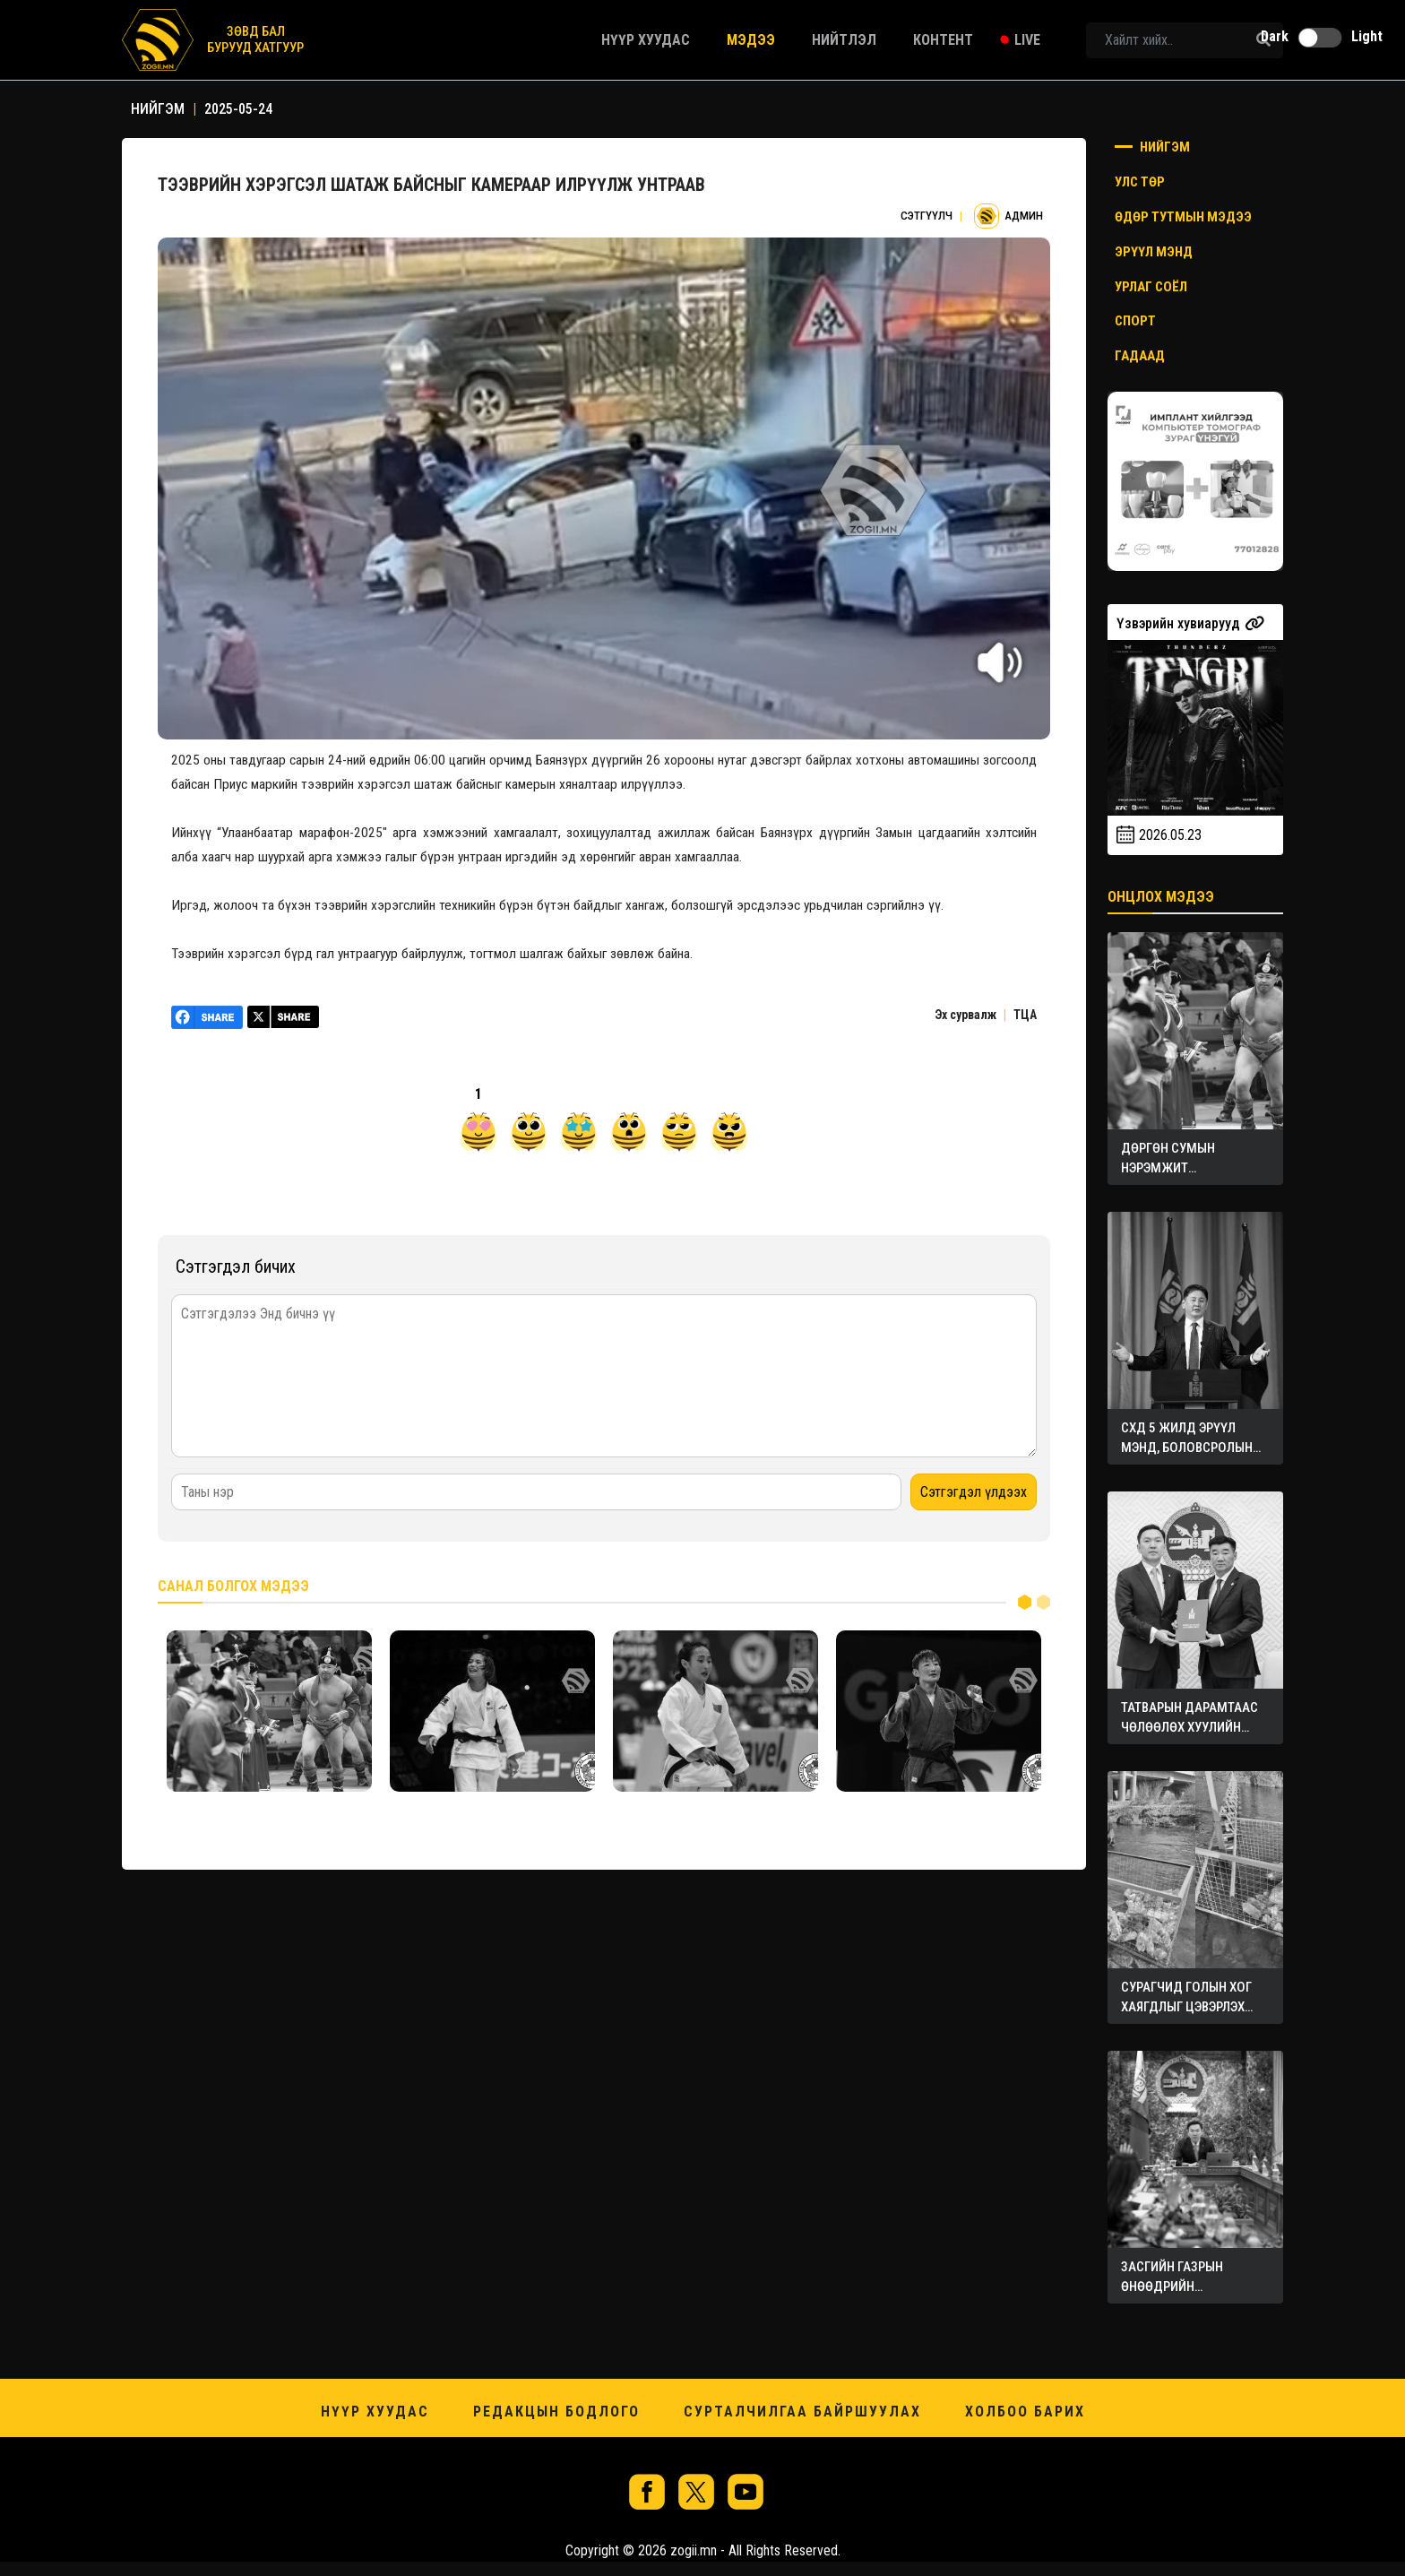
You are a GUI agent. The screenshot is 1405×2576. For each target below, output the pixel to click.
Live (1027, 39)
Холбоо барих (1025, 2411)
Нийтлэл (844, 39)
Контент (943, 39)
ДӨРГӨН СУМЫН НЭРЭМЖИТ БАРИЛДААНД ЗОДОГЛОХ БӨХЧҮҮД (1182, 1159)
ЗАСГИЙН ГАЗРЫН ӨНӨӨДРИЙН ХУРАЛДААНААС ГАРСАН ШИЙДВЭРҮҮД (1192, 2277)
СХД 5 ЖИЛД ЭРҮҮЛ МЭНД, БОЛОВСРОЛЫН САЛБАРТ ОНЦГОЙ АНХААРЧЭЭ (1187, 1438)
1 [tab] (1024, 1601)
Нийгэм (1152, 147)
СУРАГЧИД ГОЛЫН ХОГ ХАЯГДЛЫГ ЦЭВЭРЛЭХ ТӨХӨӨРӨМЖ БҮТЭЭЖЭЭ (1191, 1998)
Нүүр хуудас (645, 39)
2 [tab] (1043, 1601)
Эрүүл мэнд (1154, 252)
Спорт (1135, 321)
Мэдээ (751, 39)
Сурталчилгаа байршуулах (802, 2411)
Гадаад (1140, 356)
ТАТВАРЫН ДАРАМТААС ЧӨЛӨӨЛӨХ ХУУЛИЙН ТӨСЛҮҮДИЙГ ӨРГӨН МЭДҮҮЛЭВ (1189, 1718)
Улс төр (1140, 182)
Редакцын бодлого (556, 2411)
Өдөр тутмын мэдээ (1183, 217)
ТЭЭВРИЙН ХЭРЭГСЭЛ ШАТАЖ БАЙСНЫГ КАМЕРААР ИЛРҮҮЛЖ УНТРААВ (432, 184)
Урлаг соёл (1151, 287)
